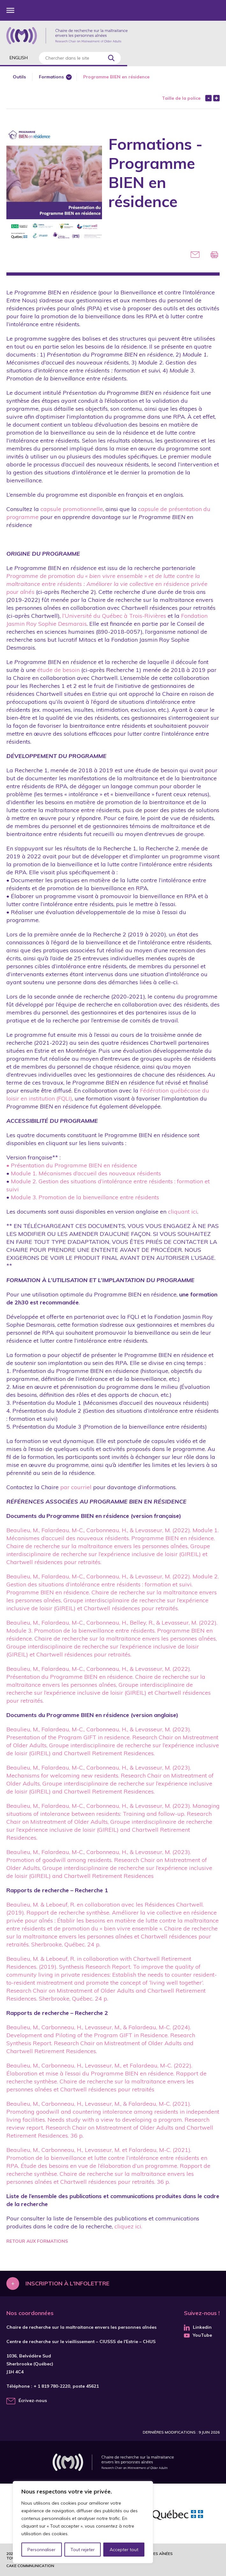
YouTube (198, 2335)
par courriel (75, 1487)
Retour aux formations (37, 2241)
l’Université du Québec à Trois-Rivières (114, 615)
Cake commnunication (30, 2565)
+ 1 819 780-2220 (51, 2386)
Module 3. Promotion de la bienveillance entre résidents (85, 1197)
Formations (51, 77)
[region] (83, 2522)
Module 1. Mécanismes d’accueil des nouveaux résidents (86, 1173)
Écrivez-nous (32, 2400)
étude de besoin (58, 670)
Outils (19, 77)
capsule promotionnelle (71, 509)
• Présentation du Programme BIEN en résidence (71, 1165)
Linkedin (198, 2327)
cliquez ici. (128, 2226)
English (19, 58)
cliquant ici (182, 1211)
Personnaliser (41, 2549)
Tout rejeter (82, 2549)
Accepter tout (124, 2549)
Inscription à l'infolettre (67, 2283)
